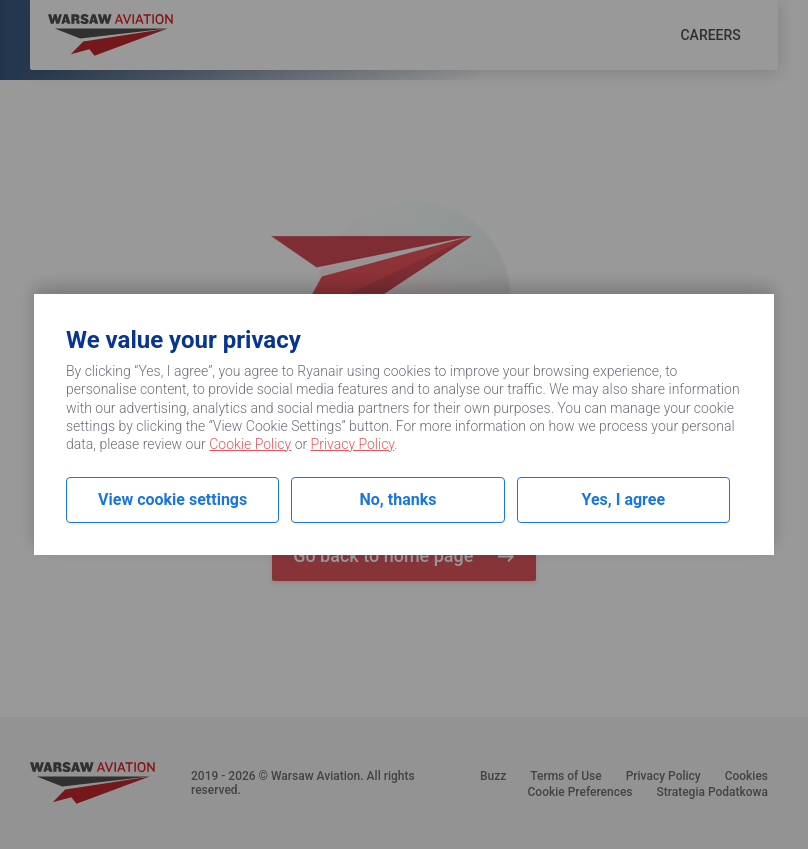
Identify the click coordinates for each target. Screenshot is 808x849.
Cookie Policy (250, 444)
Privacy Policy (353, 444)
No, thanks (398, 499)
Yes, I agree (624, 499)
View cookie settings (172, 499)
